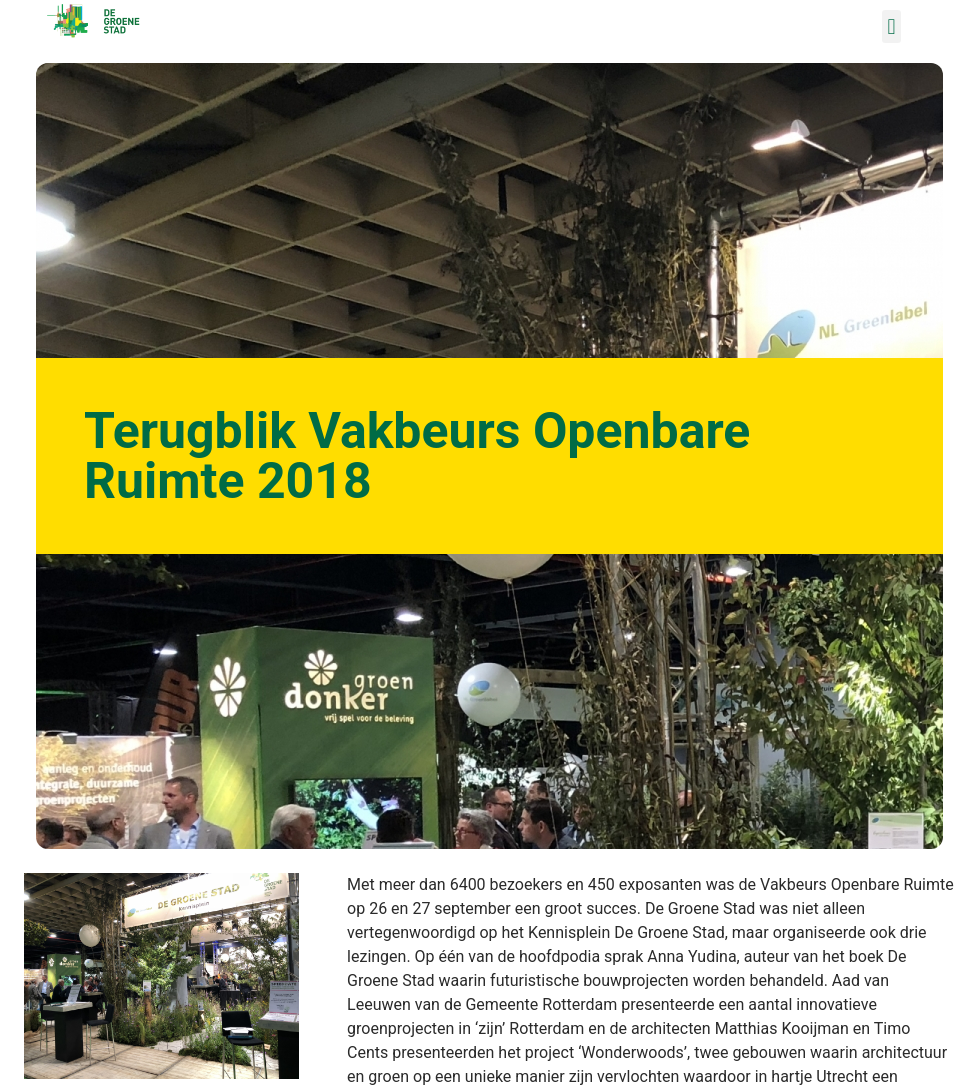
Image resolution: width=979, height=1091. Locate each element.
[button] (891, 26)
